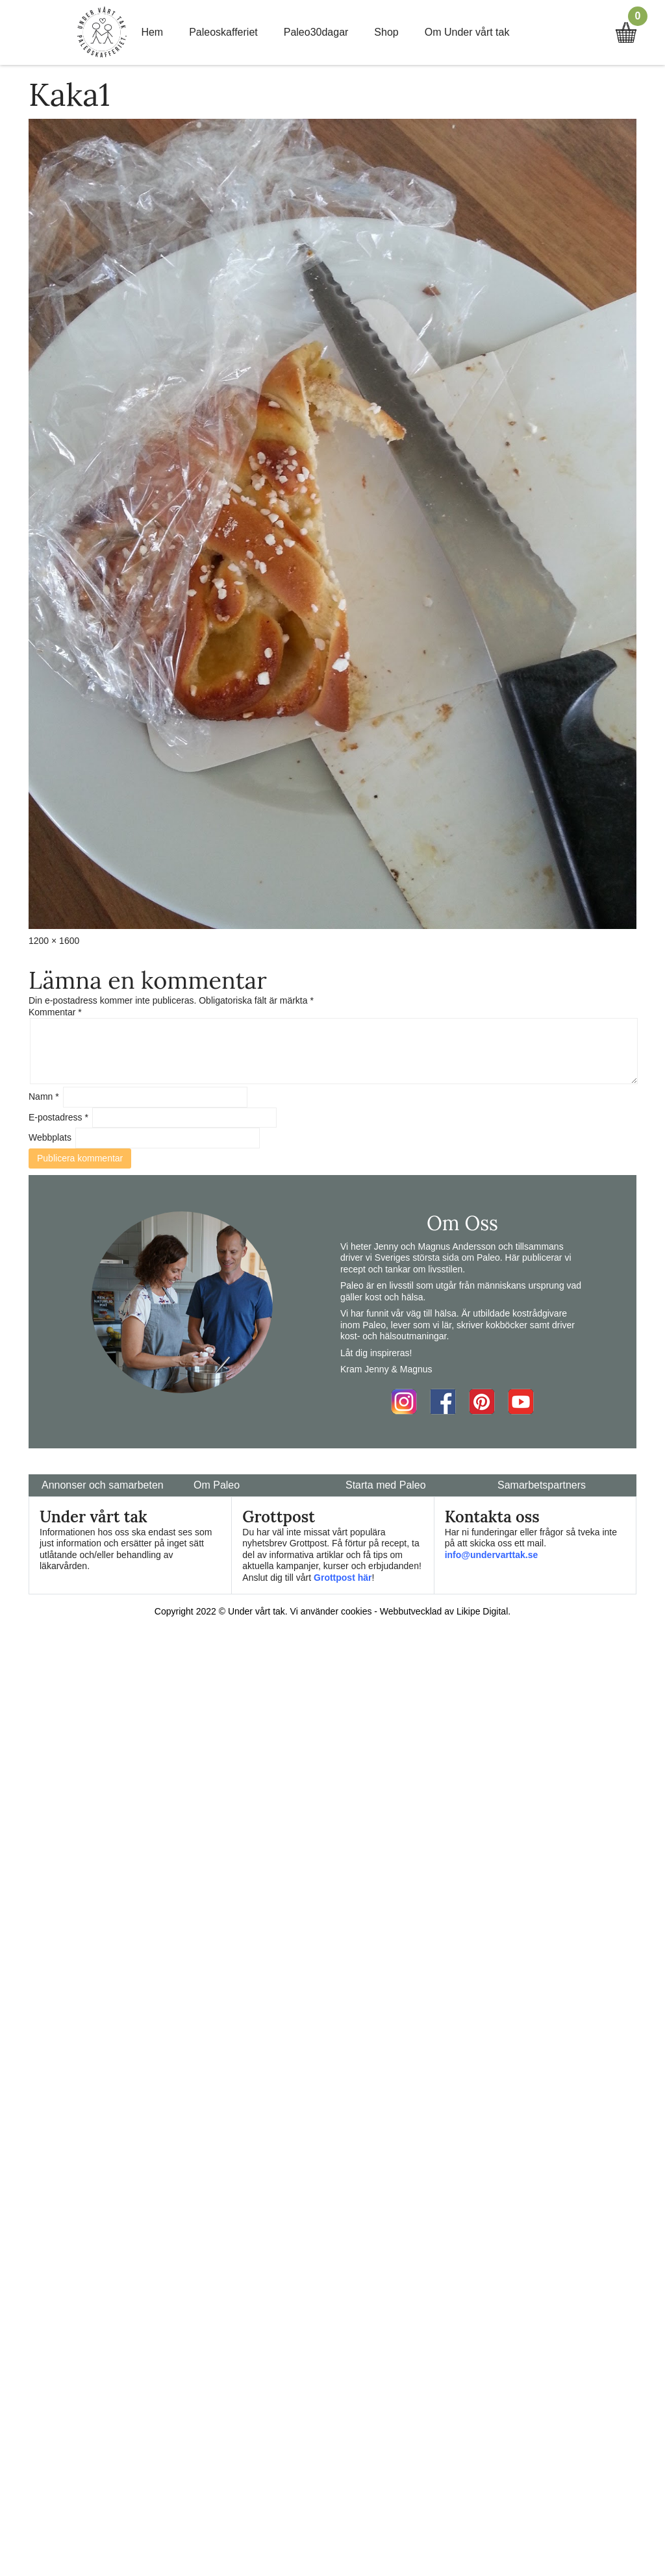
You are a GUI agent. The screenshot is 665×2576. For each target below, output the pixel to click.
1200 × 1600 (54, 940)
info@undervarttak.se (491, 1555)
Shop (386, 32)
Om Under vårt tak (467, 32)
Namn (44, 1096)
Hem (152, 32)
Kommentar (55, 1012)
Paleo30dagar (316, 32)
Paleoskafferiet (223, 32)
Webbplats (50, 1137)
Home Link (102, 32)
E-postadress (58, 1117)
